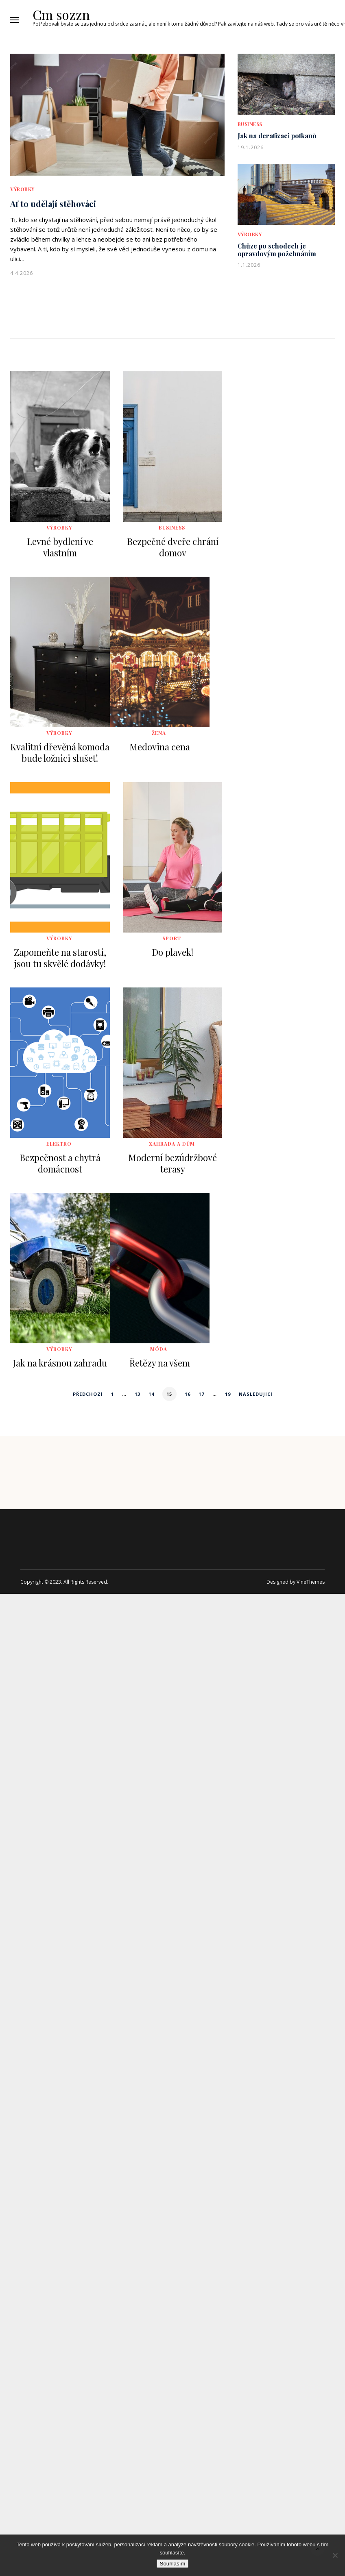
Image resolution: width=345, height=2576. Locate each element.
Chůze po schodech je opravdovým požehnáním (277, 250)
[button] (14, 19)
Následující (256, 1394)
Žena (159, 733)
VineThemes (311, 1581)
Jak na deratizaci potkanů (277, 135)
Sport (171, 938)
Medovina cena (159, 746)
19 (228, 1394)
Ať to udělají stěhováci (53, 203)
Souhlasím (173, 2564)
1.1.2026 (249, 265)
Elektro (59, 1143)
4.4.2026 (21, 273)
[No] (335, 2555)
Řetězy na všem (159, 1363)
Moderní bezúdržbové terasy (172, 1163)
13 (137, 1394)
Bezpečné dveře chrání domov (172, 547)
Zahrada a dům (172, 1143)
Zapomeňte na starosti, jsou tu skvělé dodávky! (60, 957)
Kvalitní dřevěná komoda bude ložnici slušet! (59, 752)
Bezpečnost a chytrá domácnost (60, 1163)
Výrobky (22, 189)
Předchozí (88, 1394)
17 (201, 1394)
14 (151, 1394)
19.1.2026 (251, 147)
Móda (158, 1349)
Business (250, 124)
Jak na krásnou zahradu (60, 1363)
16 (187, 1394)
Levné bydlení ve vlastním (60, 547)
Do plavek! (172, 952)
